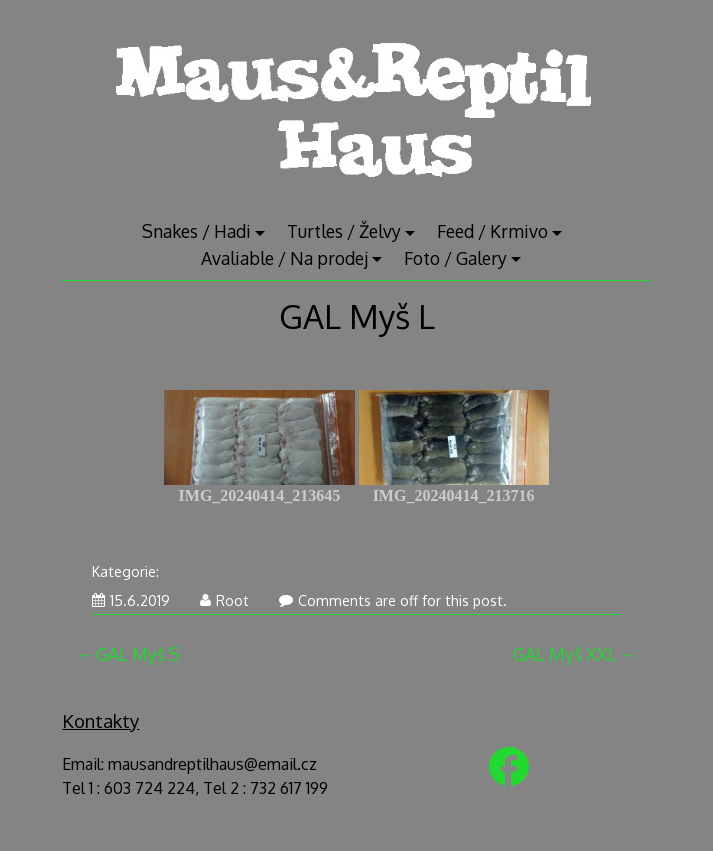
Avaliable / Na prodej (284, 258)
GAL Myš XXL (565, 654)
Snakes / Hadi (196, 231)
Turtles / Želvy (344, 231)
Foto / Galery (455, 258)
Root (224, 600)
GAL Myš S (138, 654)
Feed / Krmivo (492, 231)
